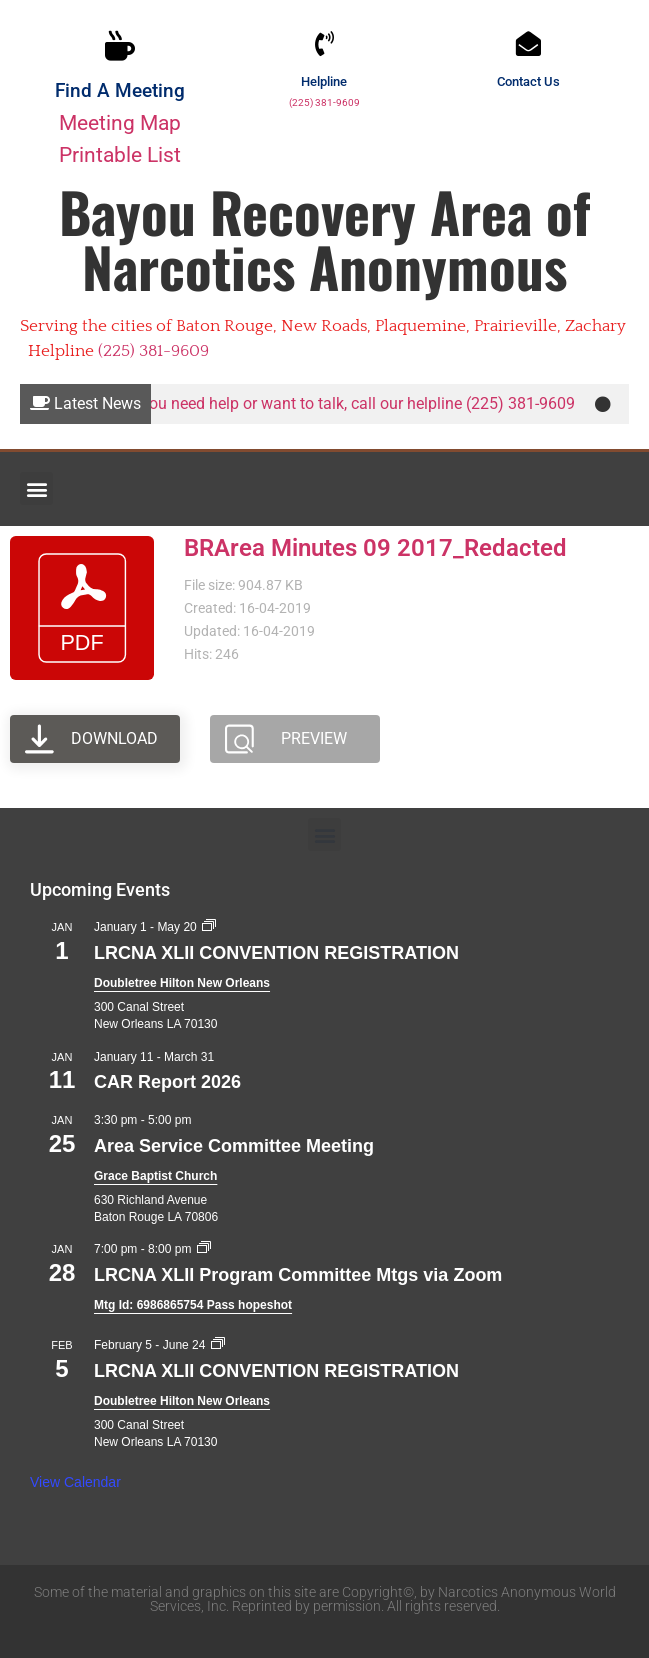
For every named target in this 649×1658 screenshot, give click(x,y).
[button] (36, 488)
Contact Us (528, 81)
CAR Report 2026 (167, 1082)
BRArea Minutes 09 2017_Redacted (375, 548)
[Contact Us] (528, 43)
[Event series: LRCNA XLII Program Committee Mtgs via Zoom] (204, 1249)
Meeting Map (120, 122)
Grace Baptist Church (155, 1176)
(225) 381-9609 (324, 102)
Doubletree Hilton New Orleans (182, 983)
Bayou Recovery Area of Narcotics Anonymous (325, 238)
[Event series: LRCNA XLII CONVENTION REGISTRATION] (209, 927)
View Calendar (75, 1482)
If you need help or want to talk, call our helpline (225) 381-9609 (358, 403)
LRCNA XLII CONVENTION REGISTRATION (276, 953)
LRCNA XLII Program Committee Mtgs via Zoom (298, 1275)
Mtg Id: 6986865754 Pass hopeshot (193, 1305)
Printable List (120, 154)
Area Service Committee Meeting (234, 1146)
